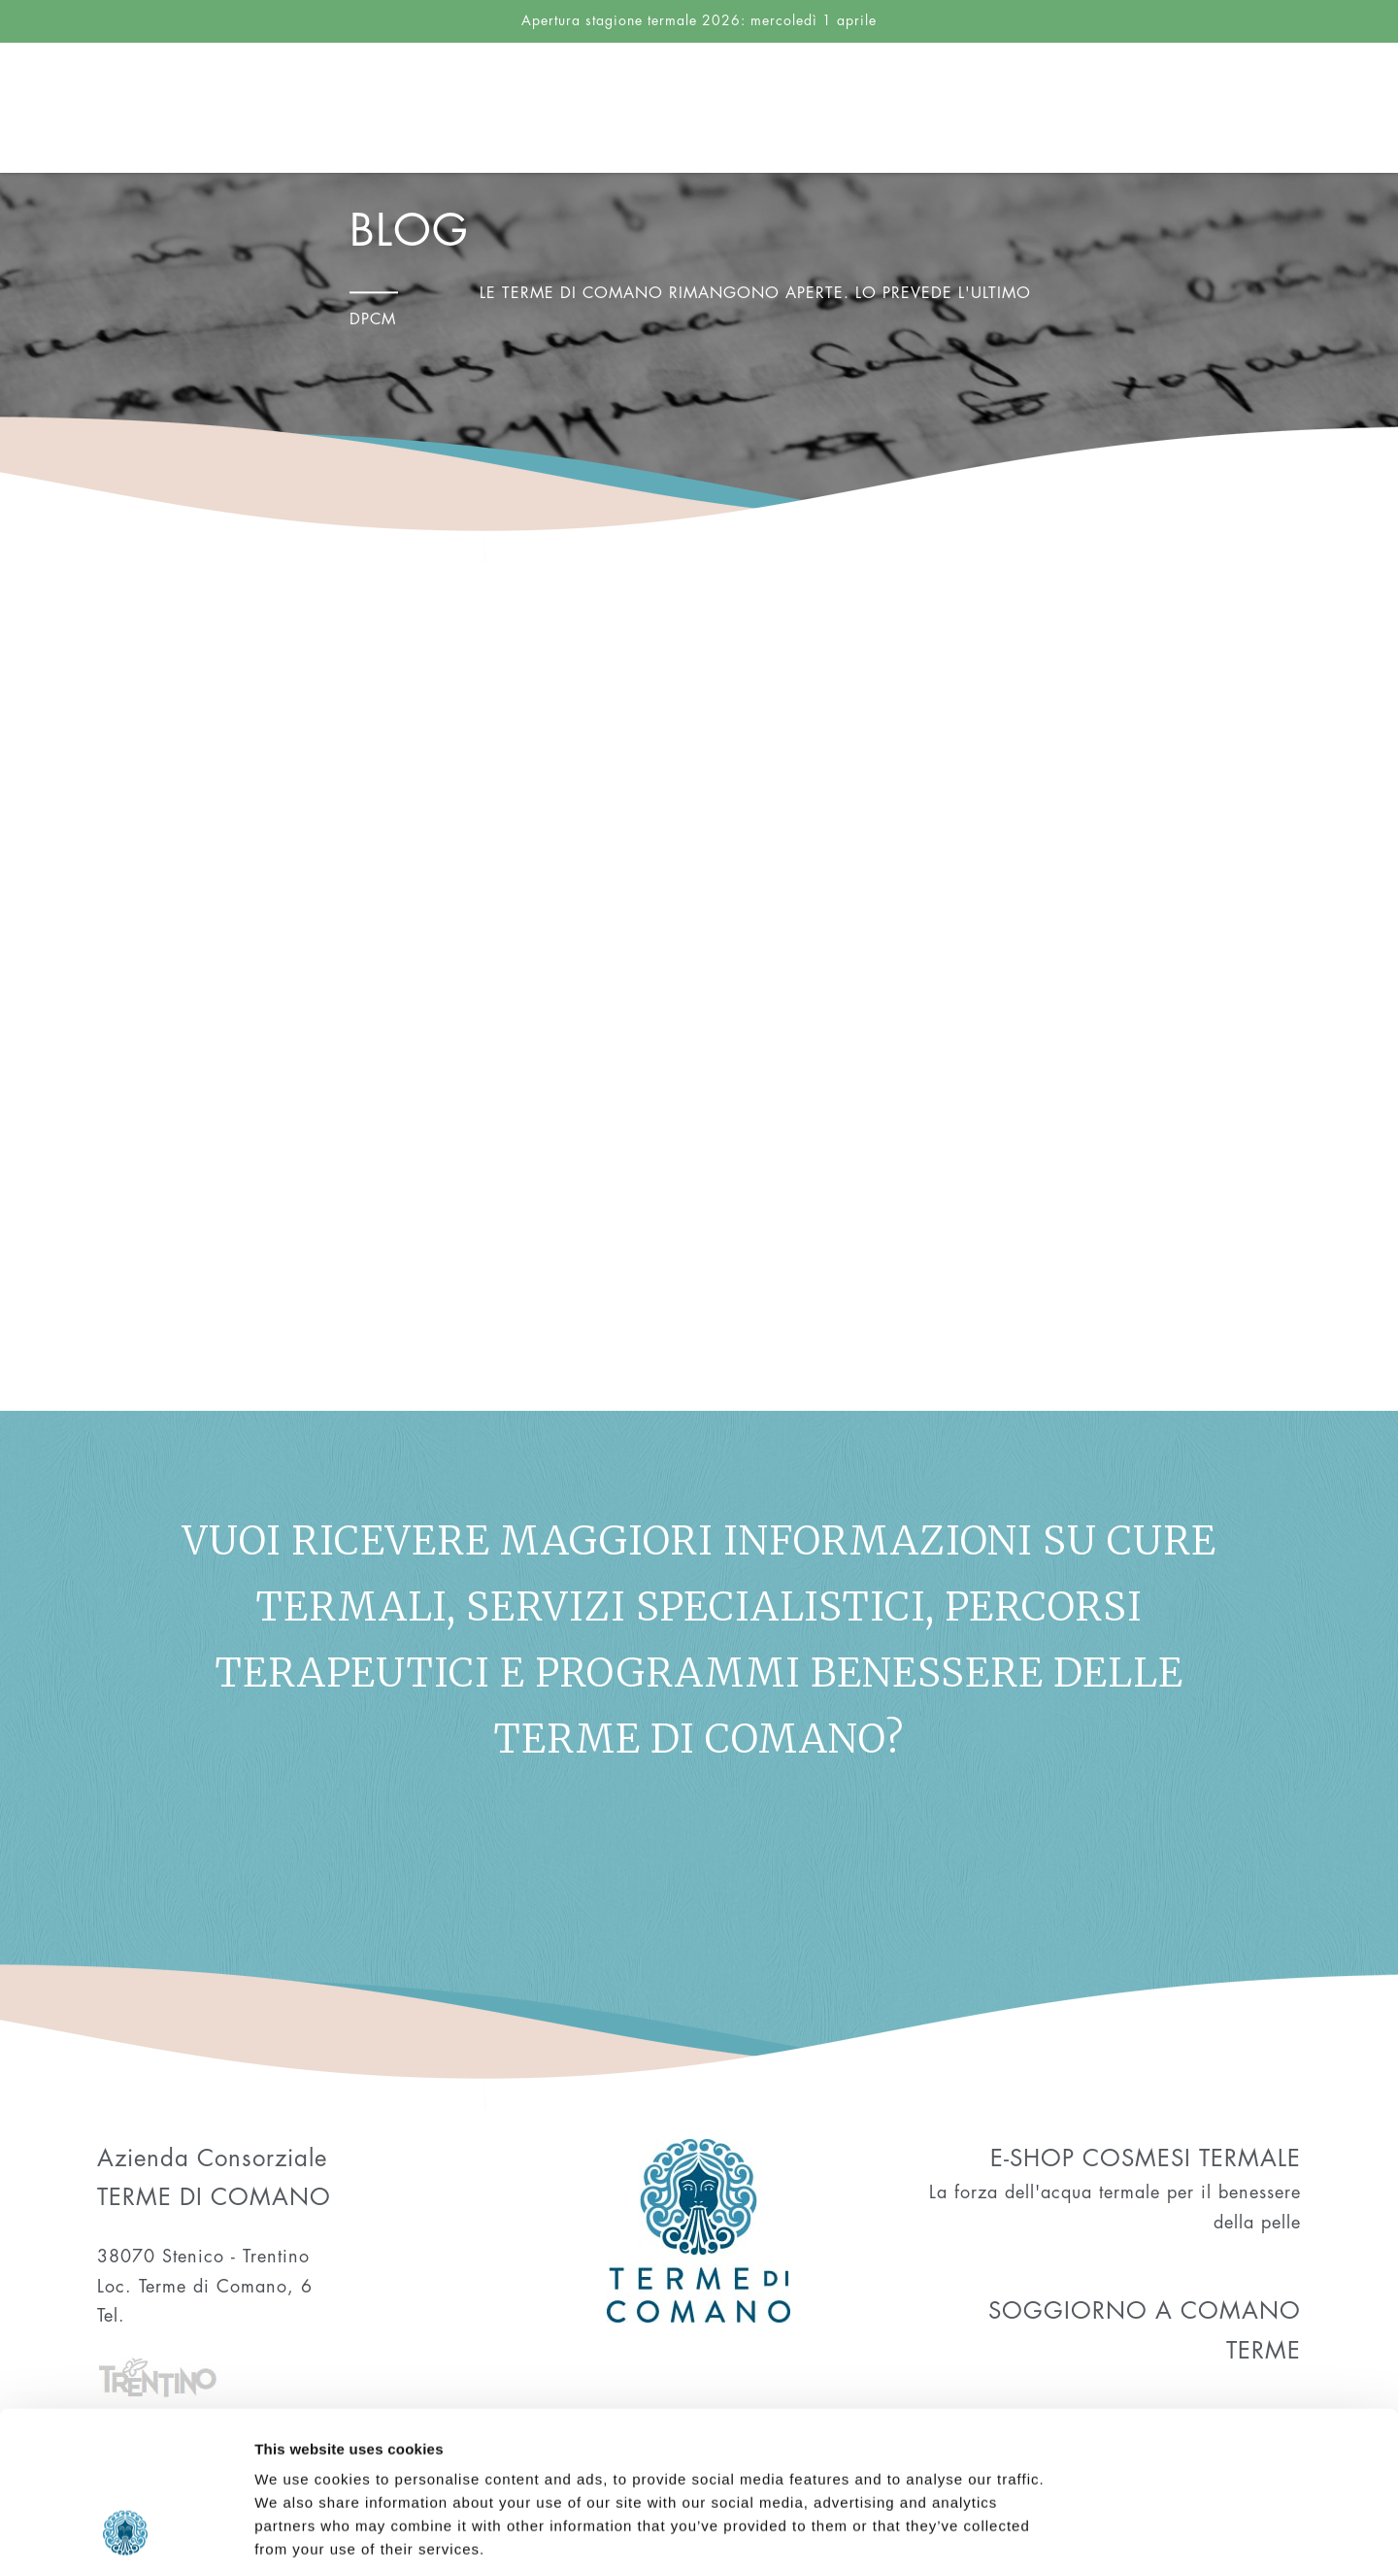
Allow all (1236, 2321)
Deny (1236, 2448)
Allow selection (1236, 2385)
